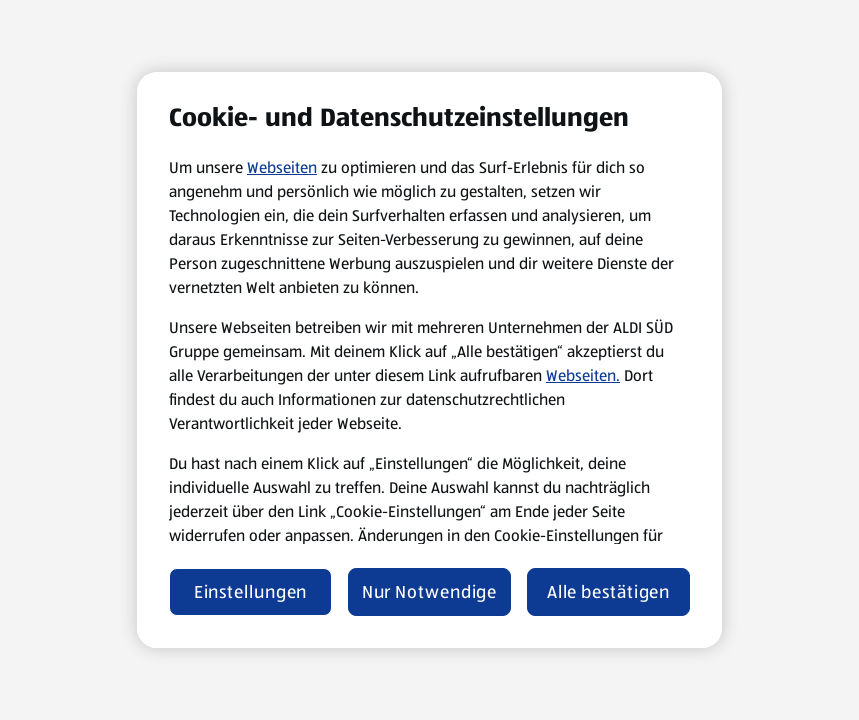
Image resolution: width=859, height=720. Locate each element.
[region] (429, 360)
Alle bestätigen (609, 592)
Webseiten (282, 167)
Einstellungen (251, 592)
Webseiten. (583, 375)
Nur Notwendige (430, 592)
